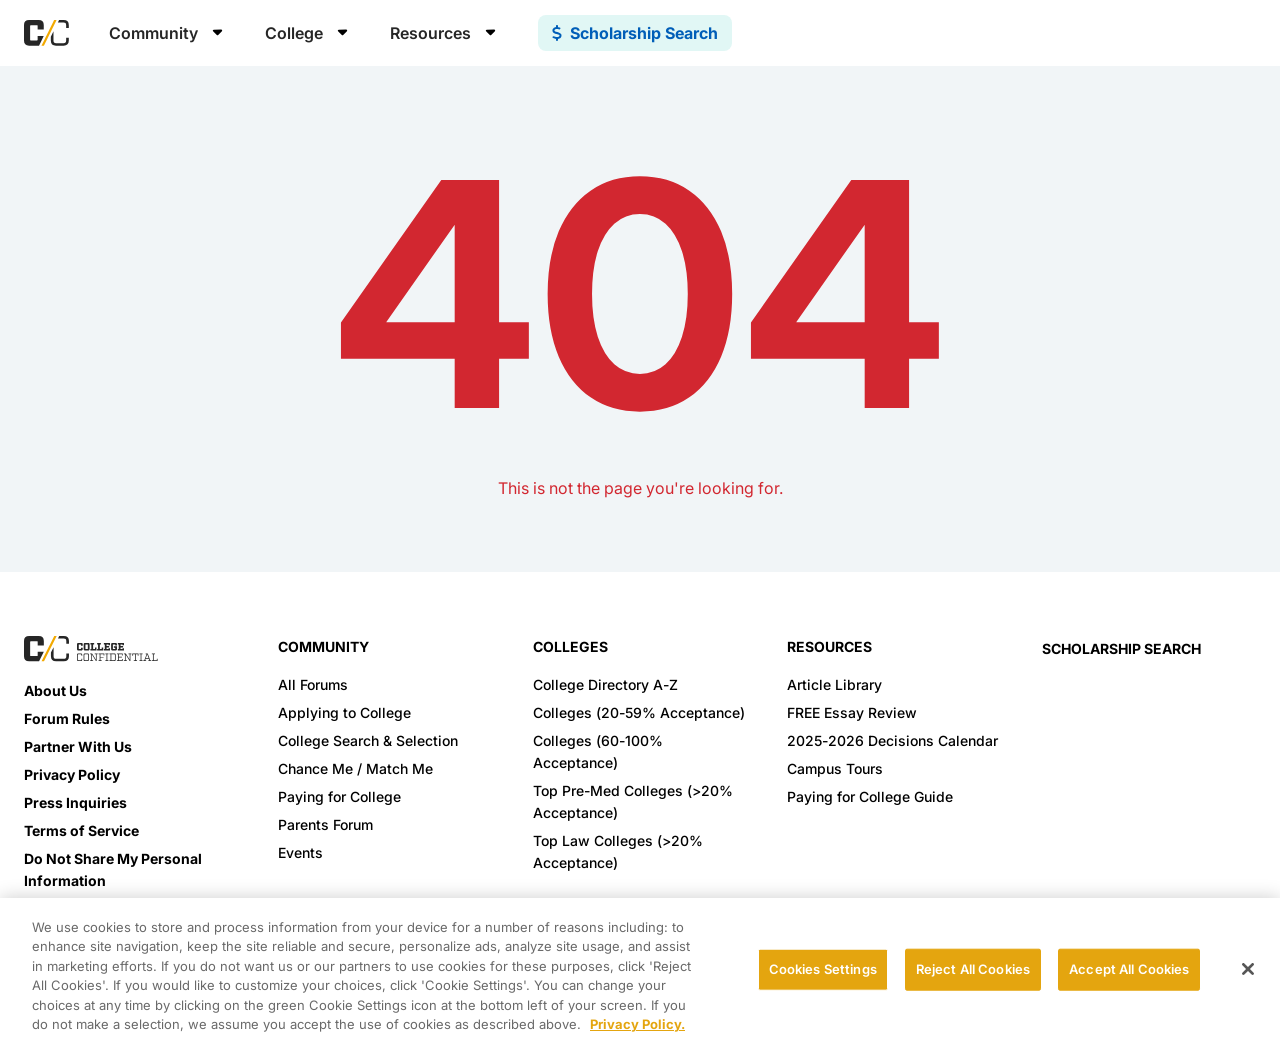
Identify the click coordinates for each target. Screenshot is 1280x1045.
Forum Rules (67, 718)
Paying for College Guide (870, 796)
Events (300, 852)
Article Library (834, 684)
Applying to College (344, 712)
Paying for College (339, 796)
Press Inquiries (75, 802)
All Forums (313, 684)
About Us (55, 690)
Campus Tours (835, 768)
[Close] (1248, 969)
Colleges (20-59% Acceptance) (639, 712)
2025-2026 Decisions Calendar (892, 740)
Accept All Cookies (1129, 969)
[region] (640, 971)
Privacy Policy (72, 774)
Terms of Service (81, 830)
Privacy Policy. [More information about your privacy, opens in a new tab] (637, 1024)
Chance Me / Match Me (355, 768)
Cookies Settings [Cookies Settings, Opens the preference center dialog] (823, 969)
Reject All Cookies (973, 969)
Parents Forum (325, 824)
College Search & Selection (368, 740)
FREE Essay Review (852, 712)
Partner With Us (78, 746)
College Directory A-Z (605, 684)
